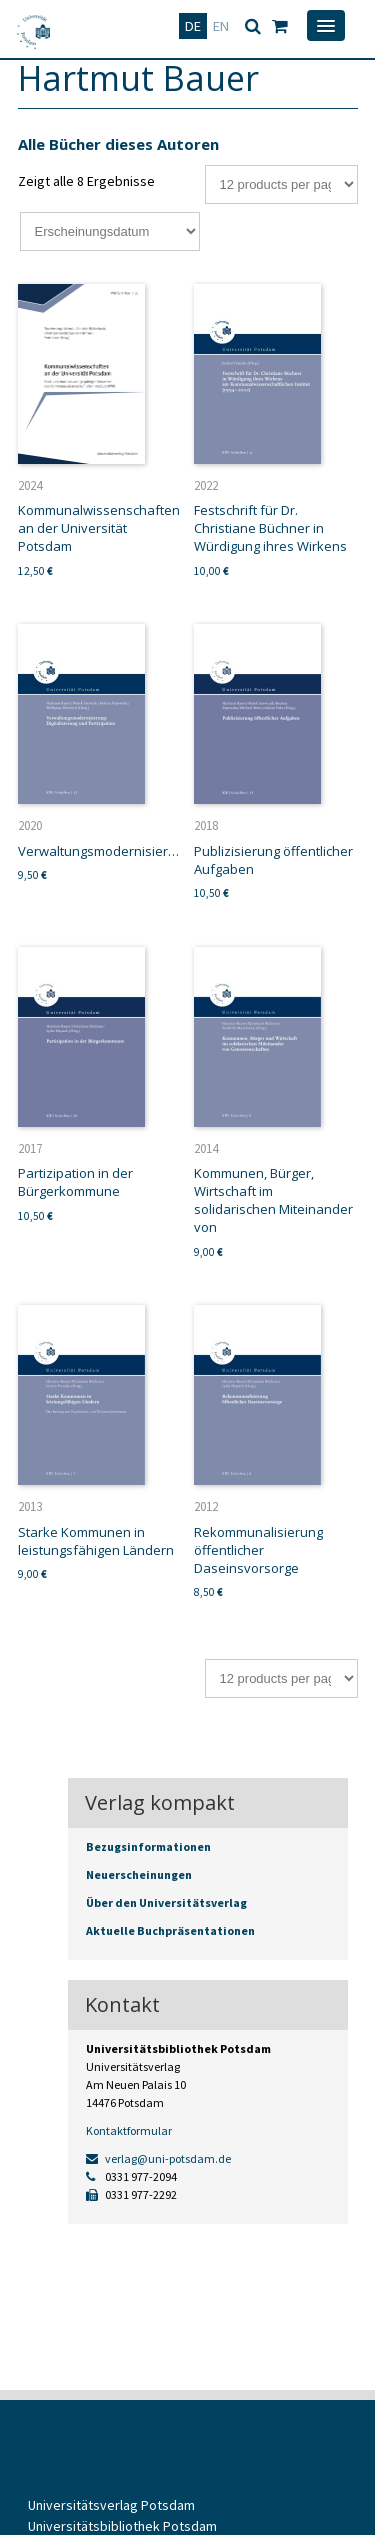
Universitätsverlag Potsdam (111, 2505)
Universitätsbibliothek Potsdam (122, 2526)
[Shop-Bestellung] (110, 231)
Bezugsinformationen (148, 1846)
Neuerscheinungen (139, 1874)
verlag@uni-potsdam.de (158, 2158)
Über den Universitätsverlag (166, 1902)
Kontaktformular (129, 2130)
